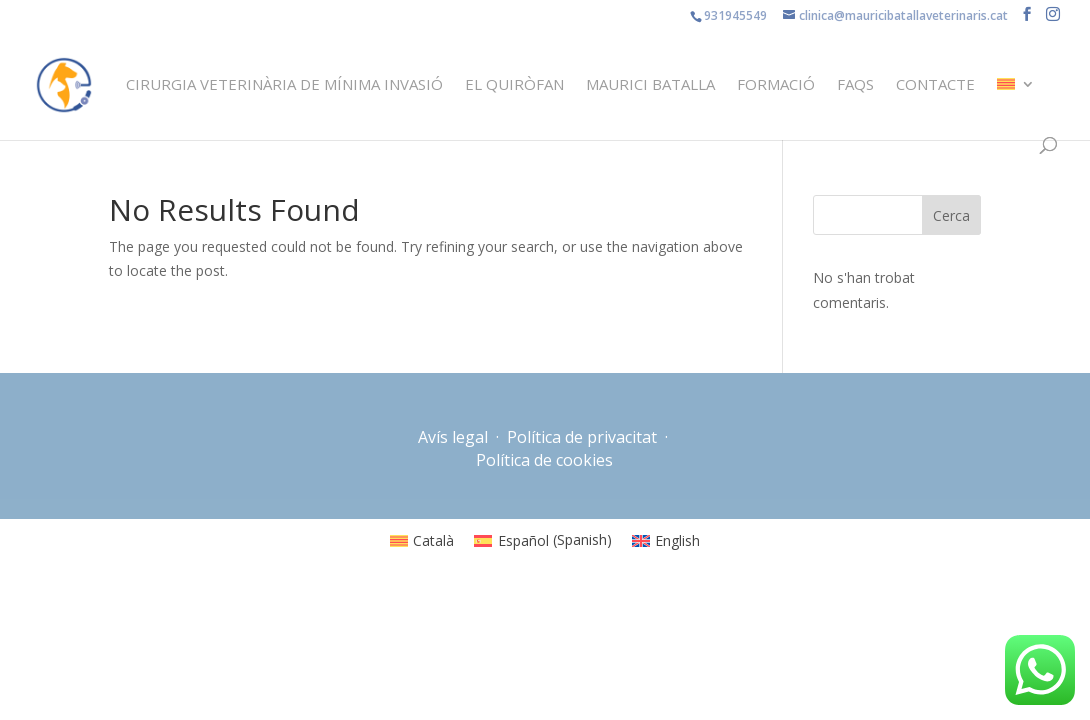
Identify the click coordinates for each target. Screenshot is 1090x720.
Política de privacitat (582, 437)
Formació (776, 85)
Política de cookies (544, 460)
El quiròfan (514, 85)
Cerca (951, 215)
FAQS (855, 85)
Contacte (935, 85)
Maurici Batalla (650, 85)
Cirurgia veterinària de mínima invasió (284, 85)
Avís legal (455, 437)
